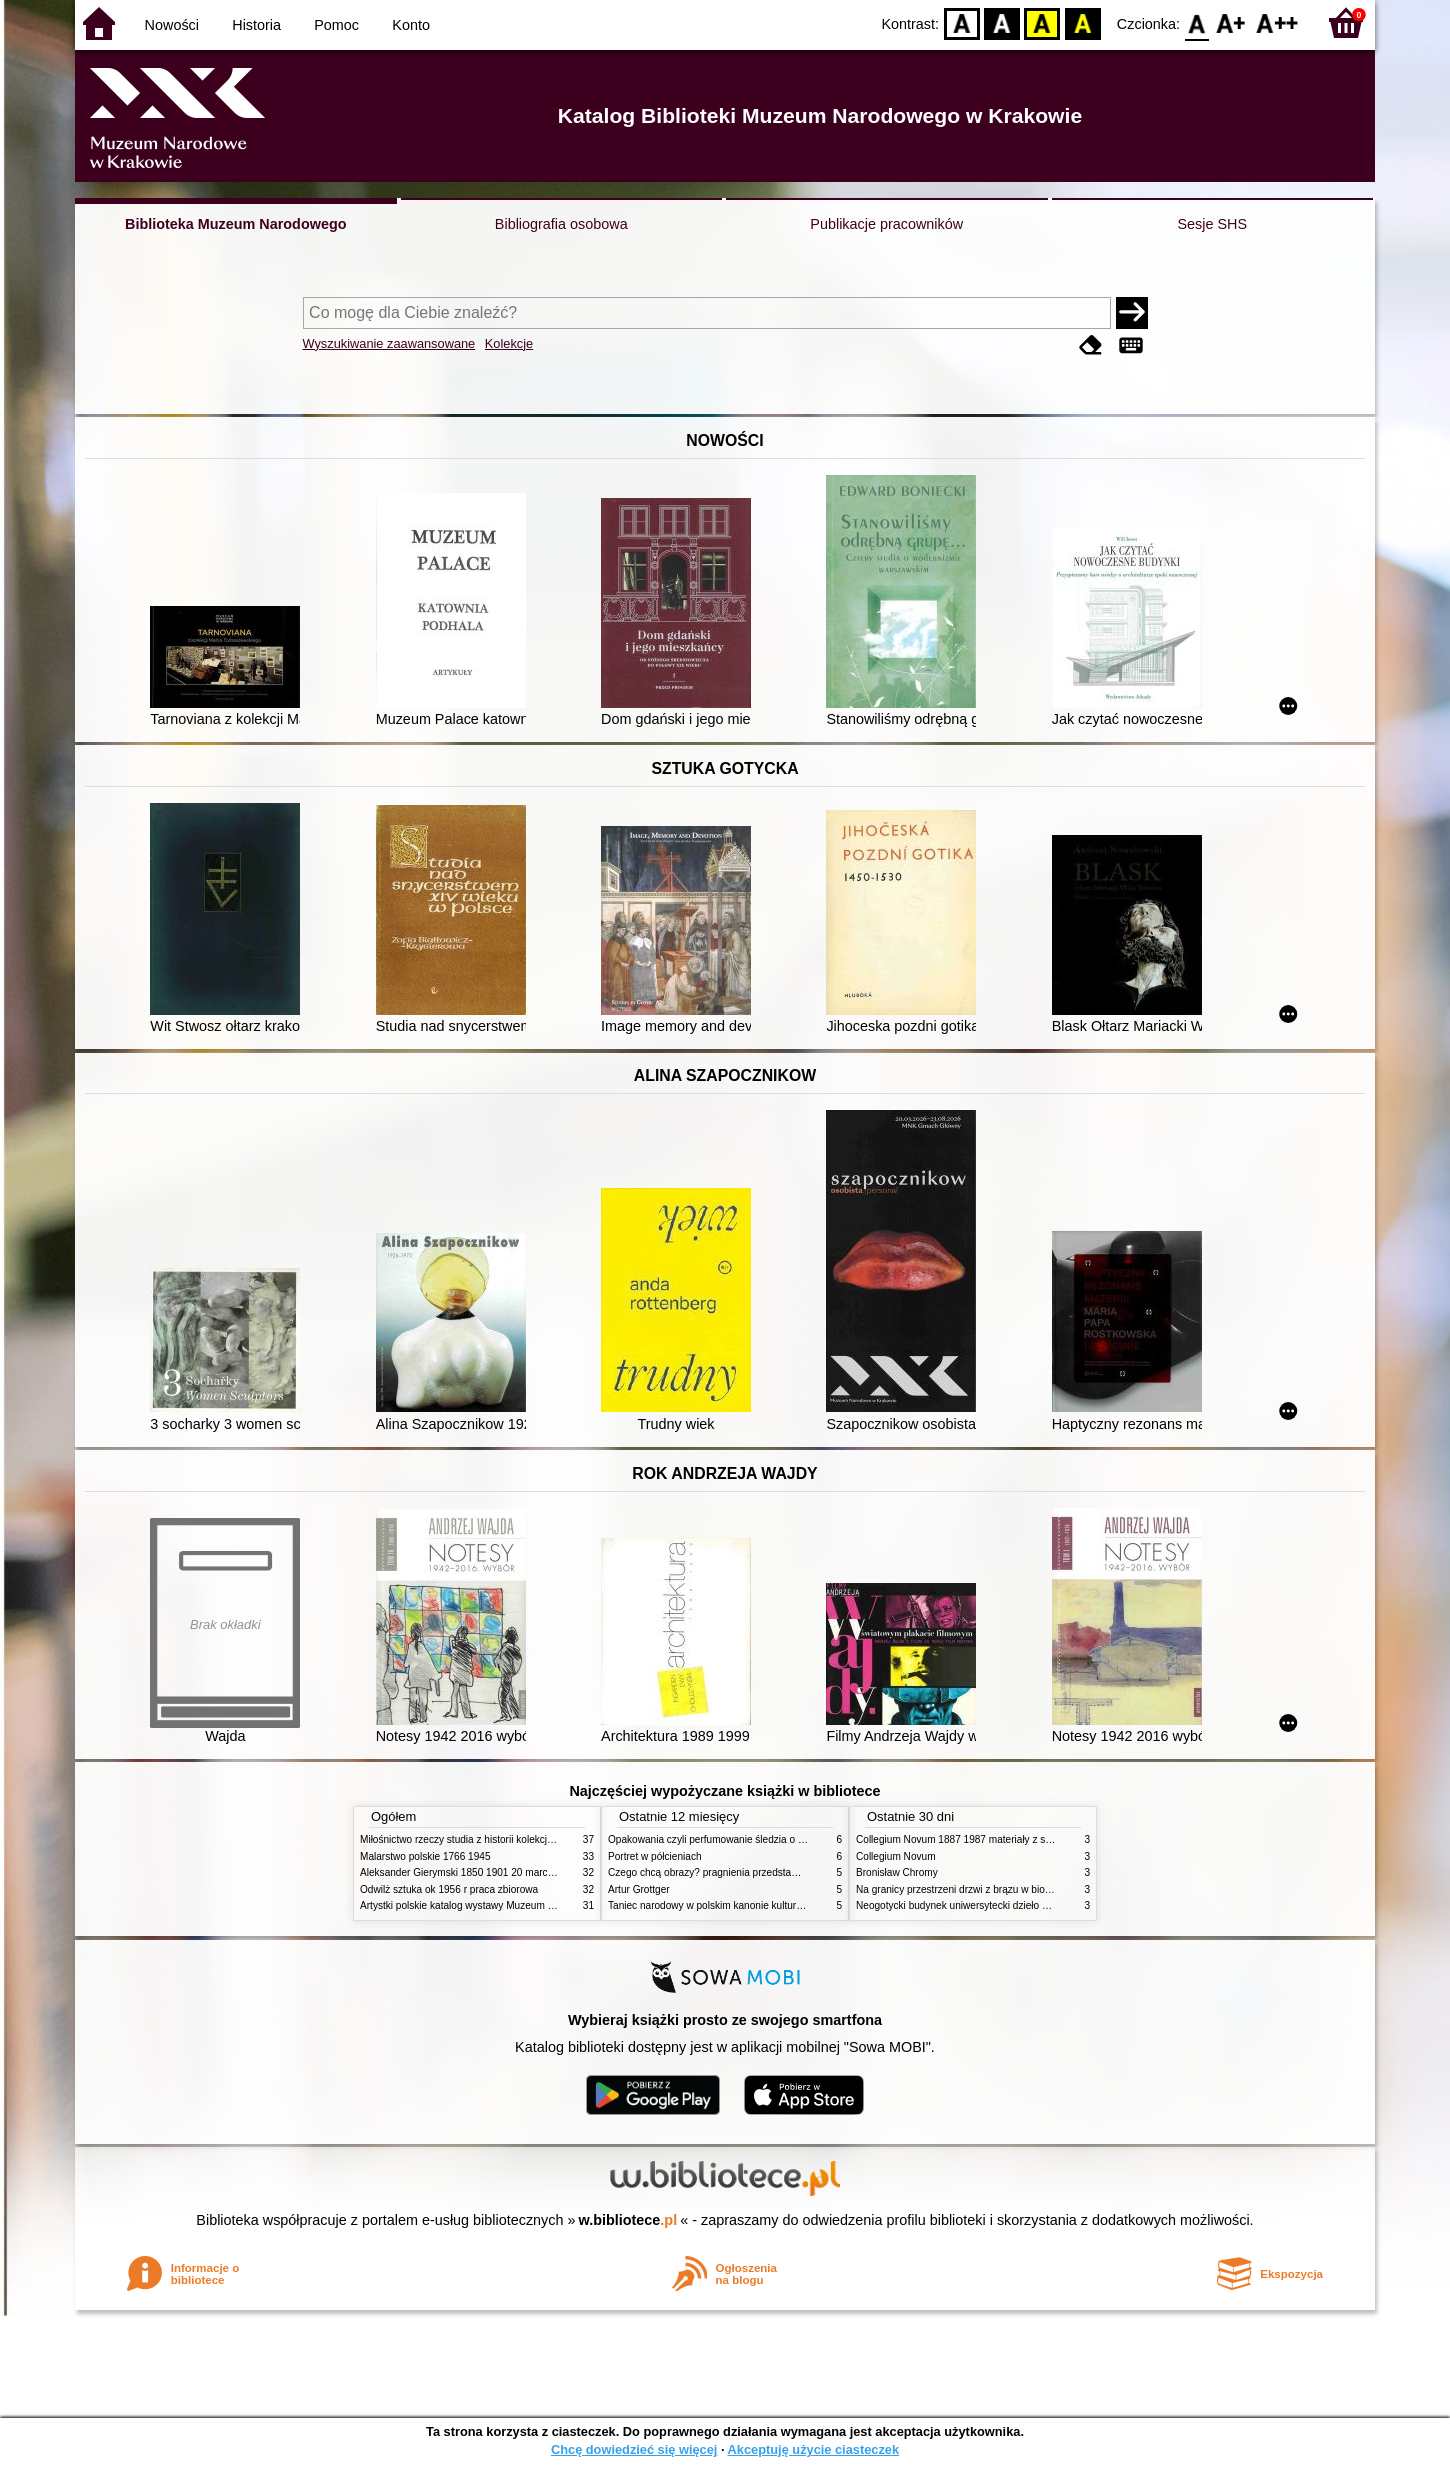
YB (1042, 22)
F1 (1231, 22)
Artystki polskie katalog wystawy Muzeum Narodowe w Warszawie (507, 1905)
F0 (1196, 22)
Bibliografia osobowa (561, 224)
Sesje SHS (1212, 224)
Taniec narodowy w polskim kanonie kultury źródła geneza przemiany (762, 1905)
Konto (411, 25)
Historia (256, 25)
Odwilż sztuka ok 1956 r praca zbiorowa (449, 1889)
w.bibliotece (628, 2220)
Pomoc (336, 25)
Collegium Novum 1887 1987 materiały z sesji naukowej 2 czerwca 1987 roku (1029, 1839)
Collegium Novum (896, 1856)
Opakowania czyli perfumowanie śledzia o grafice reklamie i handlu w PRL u (778, 1839)
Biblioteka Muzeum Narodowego (235, 224)
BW (1002, 22)
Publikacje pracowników (886, 224)
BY (1082, 22)
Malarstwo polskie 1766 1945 (425, 1856)
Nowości (172, 25)
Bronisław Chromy (897, 1872)
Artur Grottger (639, 1889)
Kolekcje (509, 343)
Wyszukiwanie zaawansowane (389, 343)
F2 (1277, 22)
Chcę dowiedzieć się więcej (634, 2449)
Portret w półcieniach (655, 1856)
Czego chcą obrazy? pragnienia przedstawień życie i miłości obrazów (762, 1872)
